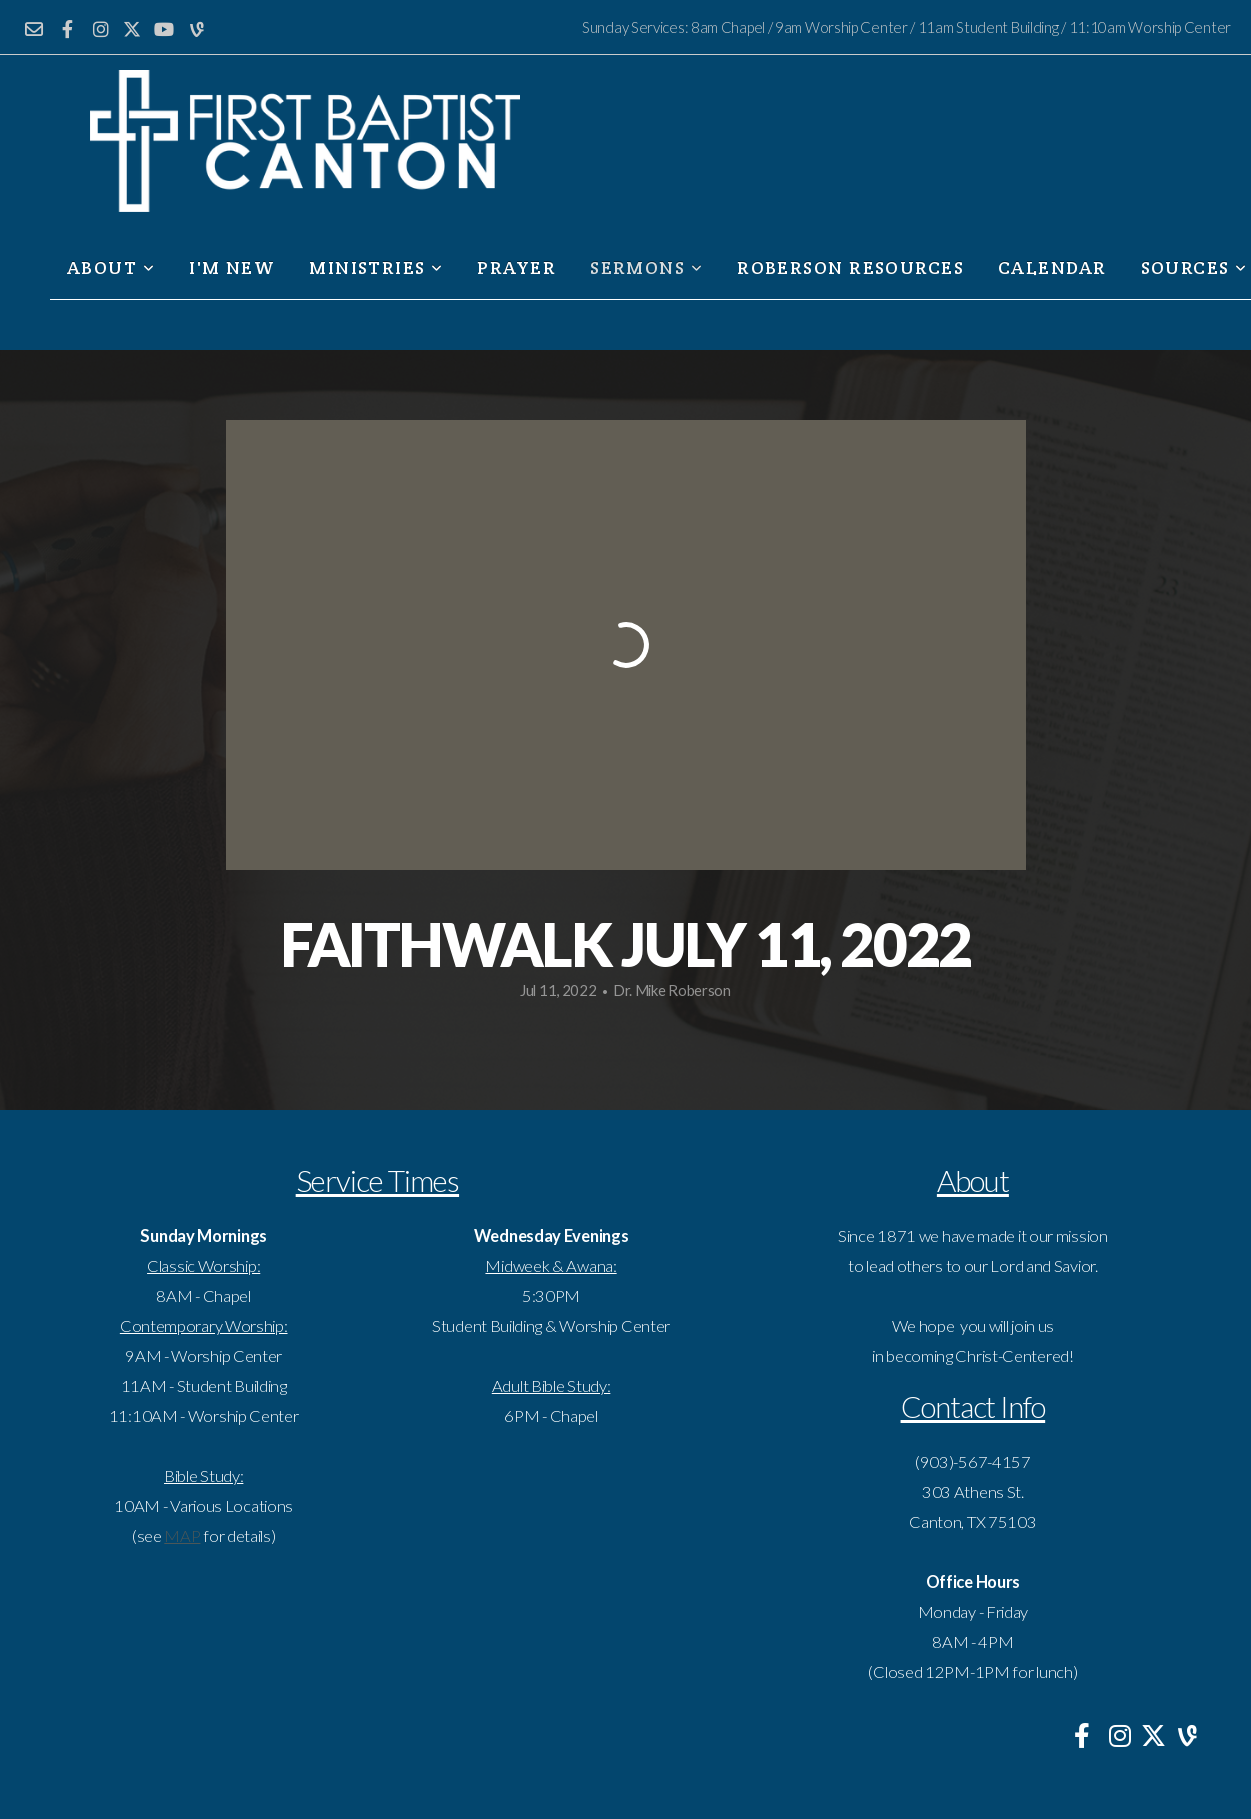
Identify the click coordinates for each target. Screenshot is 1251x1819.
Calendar (1052, 267)
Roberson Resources (850, 267)
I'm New (232, 267)
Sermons (646, 267)
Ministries (376, 267)
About (111, 267)
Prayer (516, 267)
